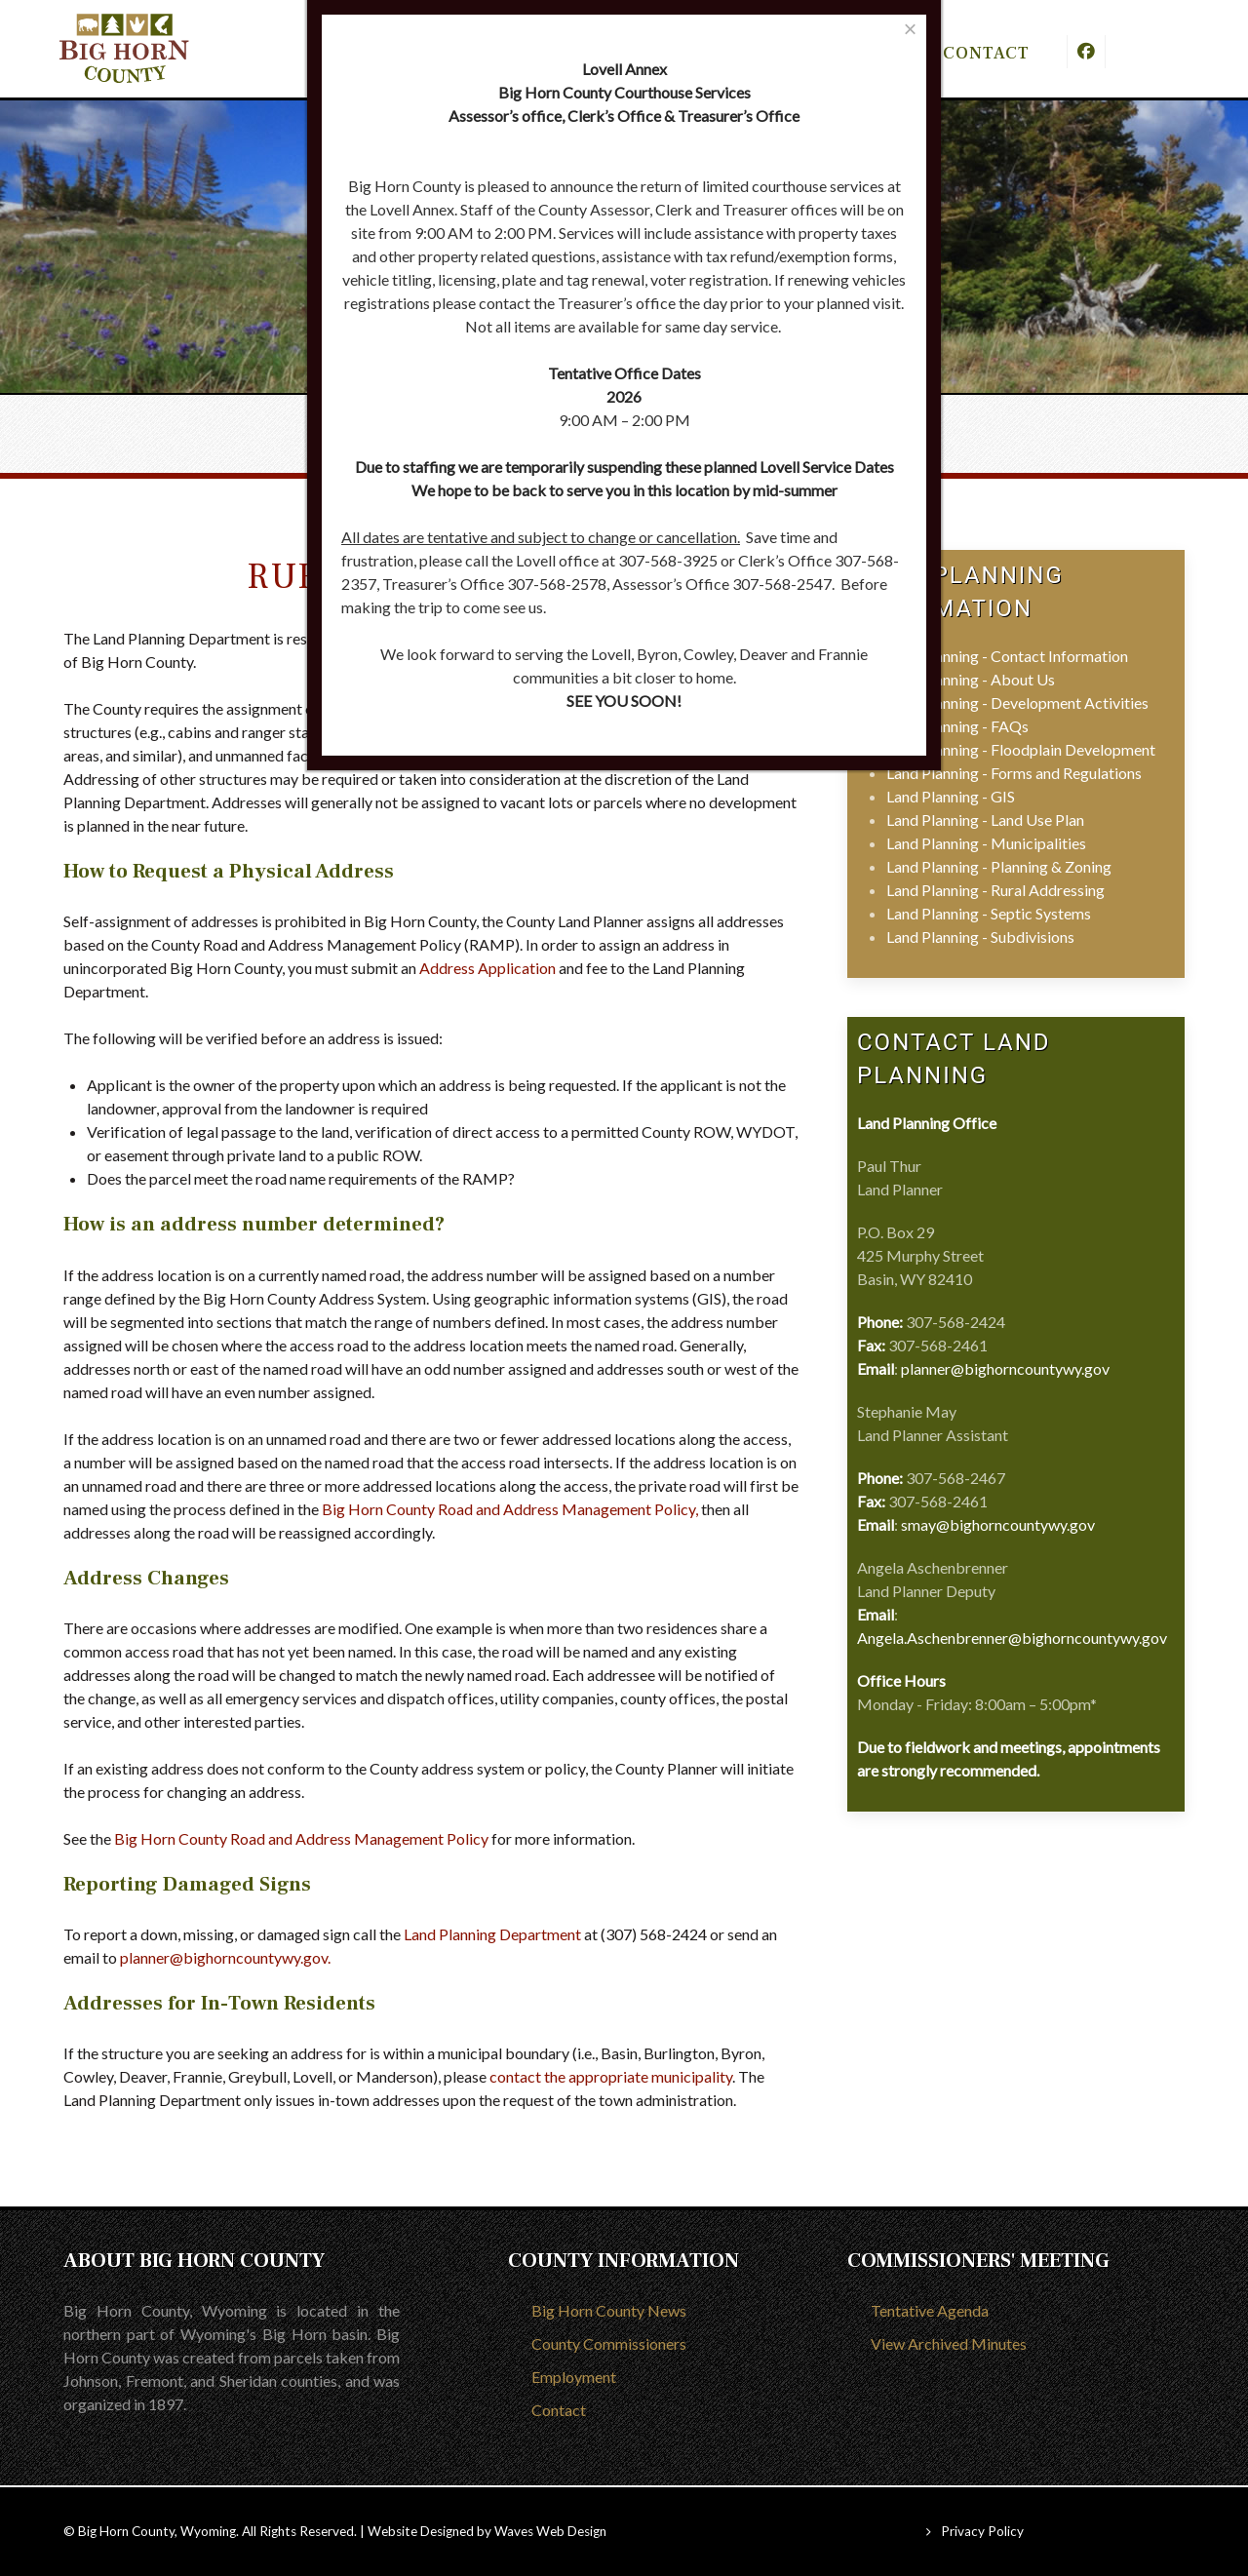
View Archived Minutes (949, 2343)
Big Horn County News (608, 2310)
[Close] (910, 29)
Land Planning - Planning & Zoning (999, 866)
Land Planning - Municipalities (986, 843)
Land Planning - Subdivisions (980, 936)
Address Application (487, 967)
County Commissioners (608, 2343)
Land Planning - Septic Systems (988, 913)
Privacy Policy (982, 2531)
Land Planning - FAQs (957, 726)
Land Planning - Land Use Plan (985, 819)
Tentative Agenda (930, 2310)
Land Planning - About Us (970, 679)
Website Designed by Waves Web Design (487, 2531)
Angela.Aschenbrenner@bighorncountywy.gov (1012, 1637)
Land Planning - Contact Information (1007, 655)
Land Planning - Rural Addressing (995, 889)
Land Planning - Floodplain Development (1020, 749)
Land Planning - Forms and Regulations (1014, 772)
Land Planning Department (492, 1934)
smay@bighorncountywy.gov (998, 1524)
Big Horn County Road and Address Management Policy (508, 1509)
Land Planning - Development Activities (1017, 702)
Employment (573, 2376)
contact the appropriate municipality (610, 2076)
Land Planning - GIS (950, 796)
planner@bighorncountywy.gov (224, 1957)
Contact (558, 2409)
